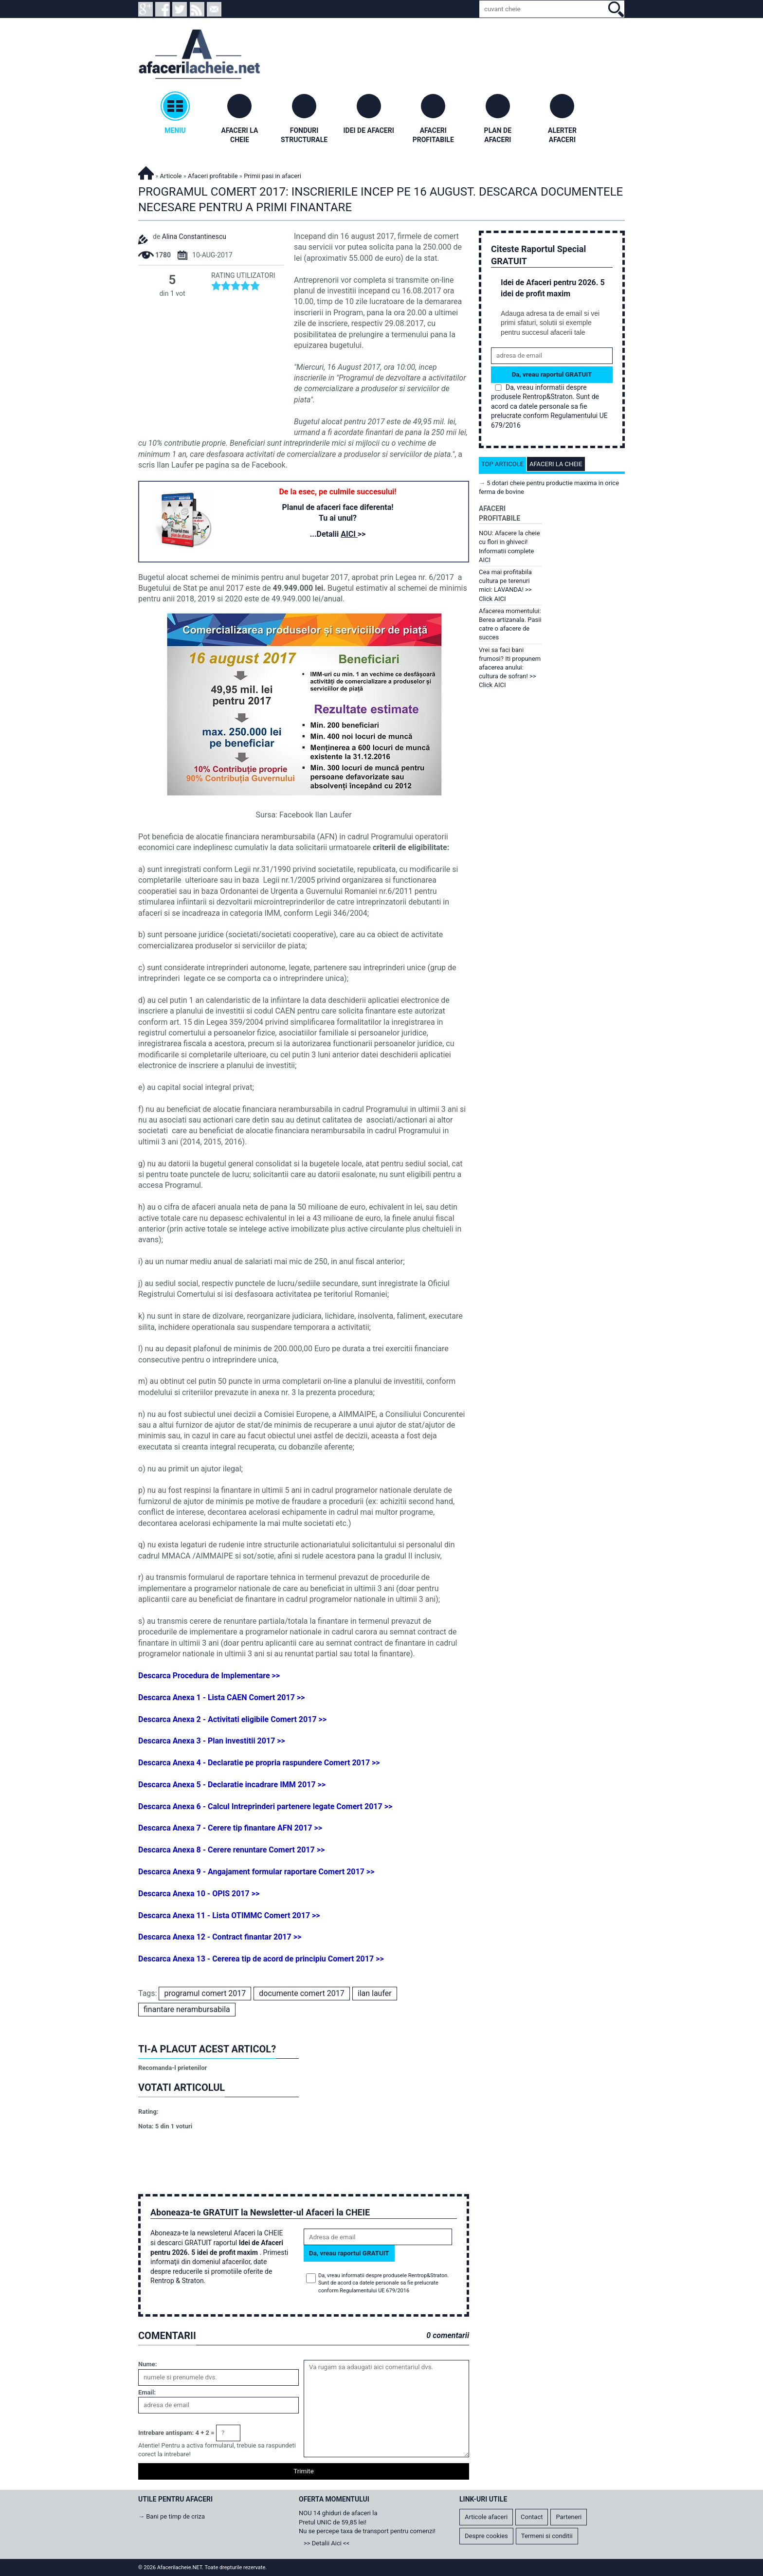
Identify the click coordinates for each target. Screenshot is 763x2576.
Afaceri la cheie (555, 464)
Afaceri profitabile (213, 176)
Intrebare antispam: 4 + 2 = (176, 2432)
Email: (147, 2392)
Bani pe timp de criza (175, 2516)
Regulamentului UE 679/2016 (374, 2290)
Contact (532, 2517)
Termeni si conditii (547, 2536)
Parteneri (568, 2517)
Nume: (147, 2364)
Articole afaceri (486, 2517)
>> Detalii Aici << (326, 2543)
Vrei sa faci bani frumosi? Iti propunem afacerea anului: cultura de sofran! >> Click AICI (510, 667)
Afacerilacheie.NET (146, 171)
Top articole (502, 464)
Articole (171, 176)
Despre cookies (486, 2536)
